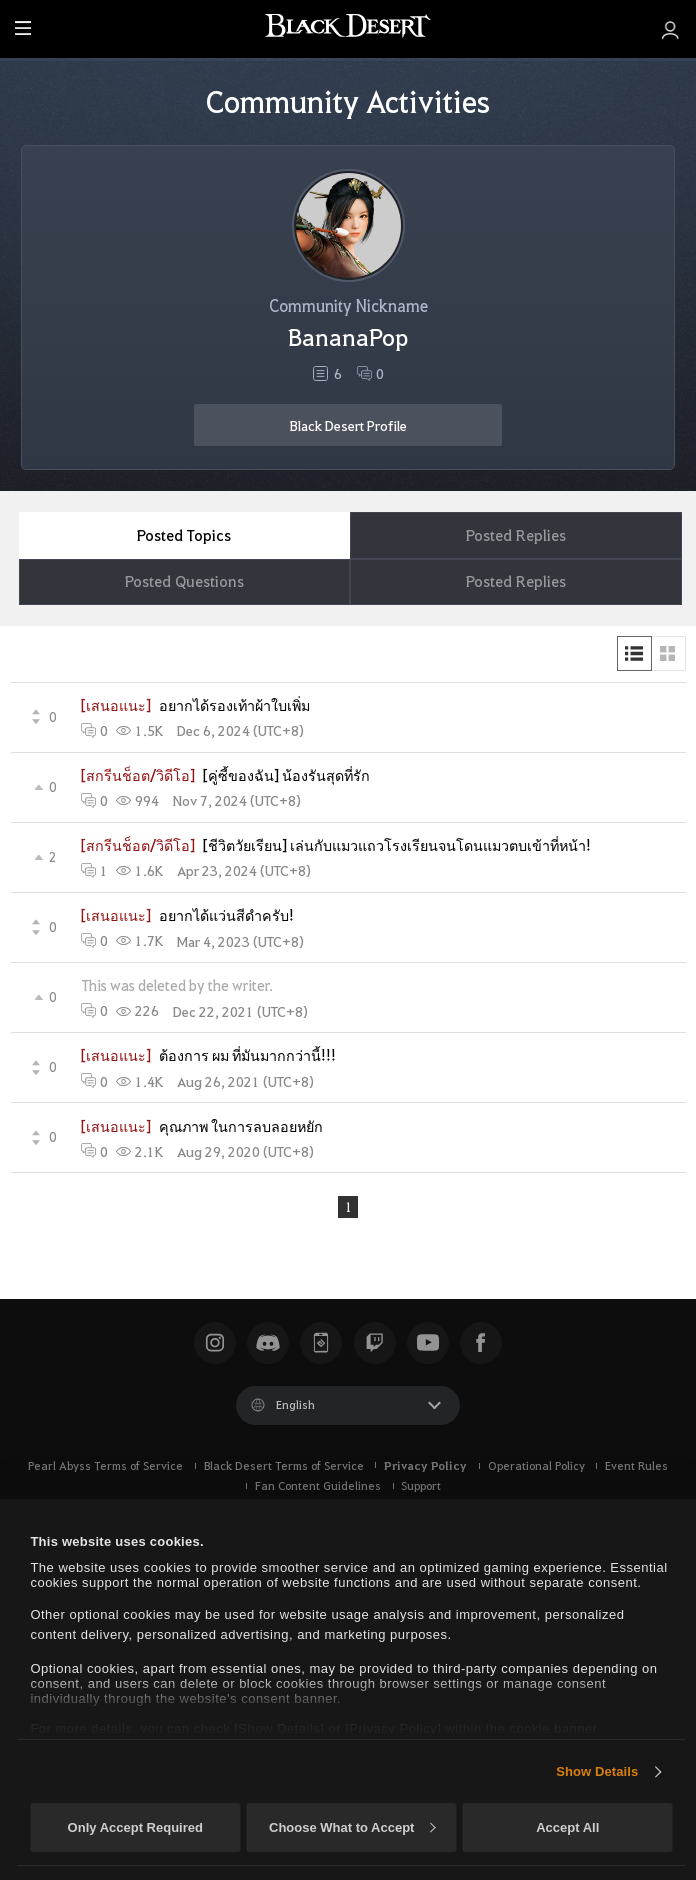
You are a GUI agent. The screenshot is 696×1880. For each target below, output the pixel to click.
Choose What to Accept (352, 1827)
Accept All (567, 1827)
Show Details (597, 1771)
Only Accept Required (135, 1827)
